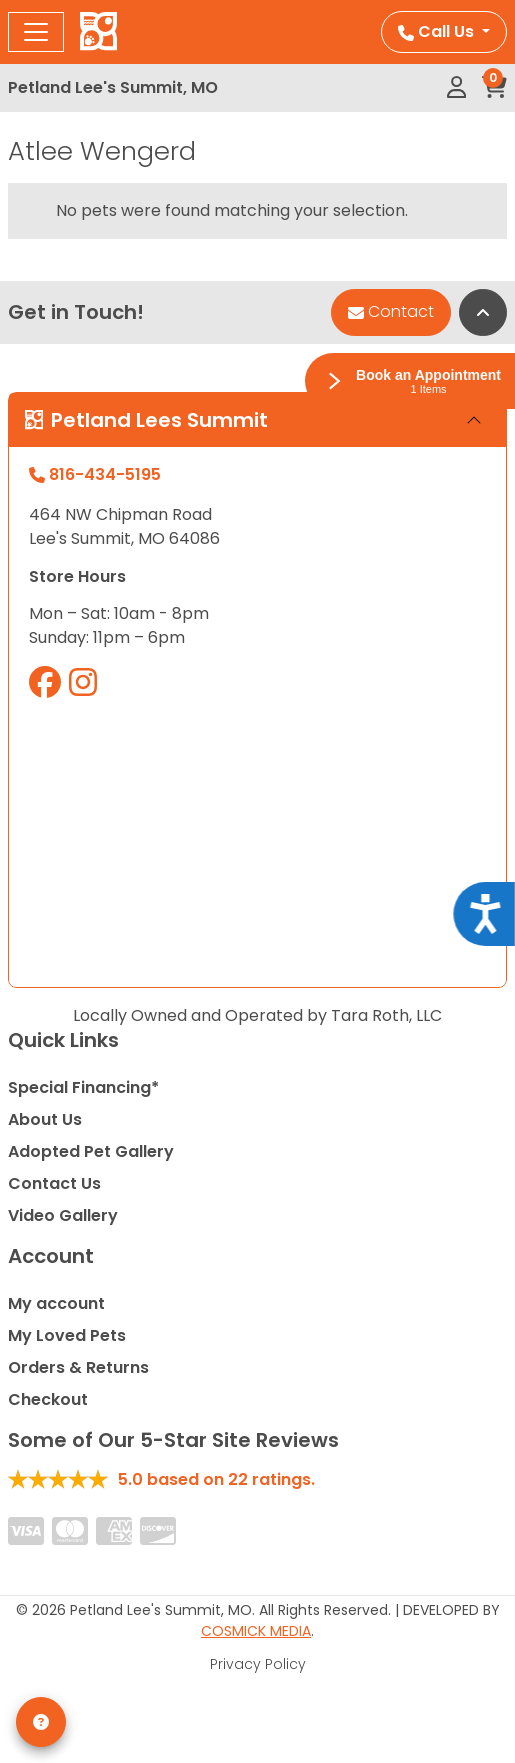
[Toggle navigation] (36, 32)
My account (56, 1303)
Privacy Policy (258, 1664)
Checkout (48, 1399)
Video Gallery (63, 1215)
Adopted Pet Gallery (91, 1151)
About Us (45, 1119)
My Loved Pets (67, 1335)
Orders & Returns (78, 1367)
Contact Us (54, 1183)
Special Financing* (83, 1087)
